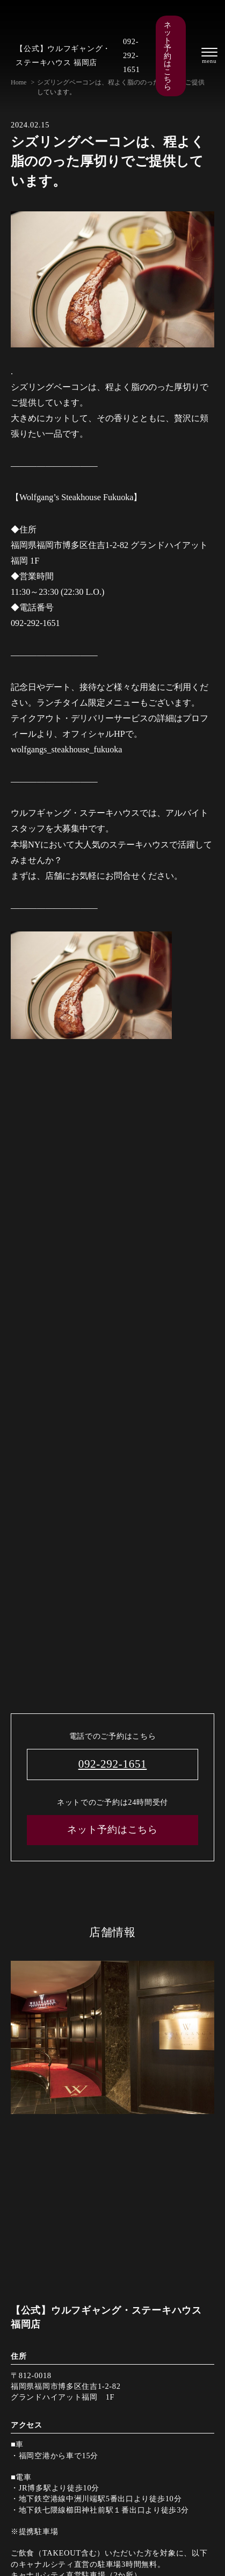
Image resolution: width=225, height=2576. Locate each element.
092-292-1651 (131, 55)
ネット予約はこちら (167, 55)
